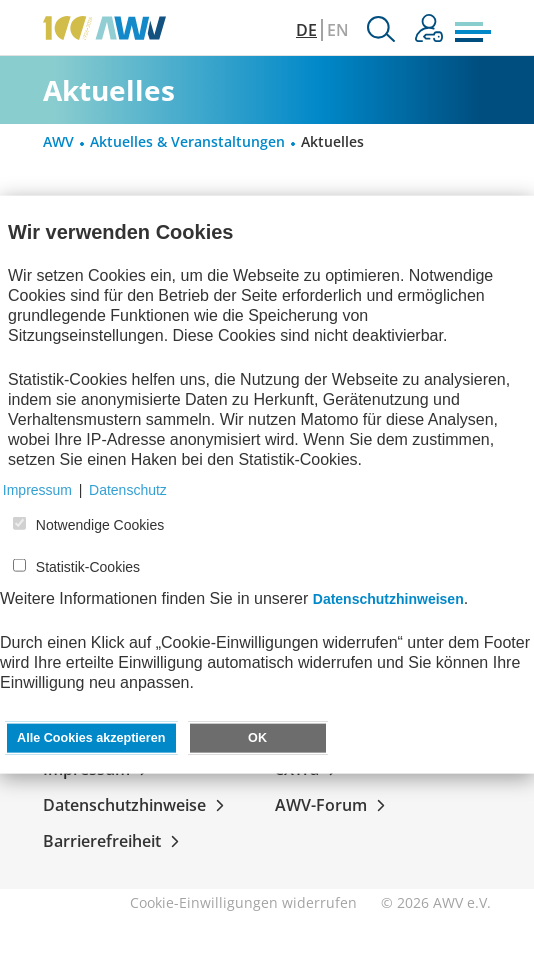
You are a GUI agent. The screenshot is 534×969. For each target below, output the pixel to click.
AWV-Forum (334, 805)
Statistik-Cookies (88, 567)
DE (306, 30)
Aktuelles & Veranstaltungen (187, 141)
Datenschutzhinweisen (388, 599)
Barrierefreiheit (115, 841)
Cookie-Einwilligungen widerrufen (243, 902)
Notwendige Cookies (100, 525)
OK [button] (257, 738)
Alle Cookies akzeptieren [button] (91, 738)
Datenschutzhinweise (137, 805)
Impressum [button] (37, 490)
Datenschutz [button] (128, 490)
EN (338, 30)
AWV (58, 141)
